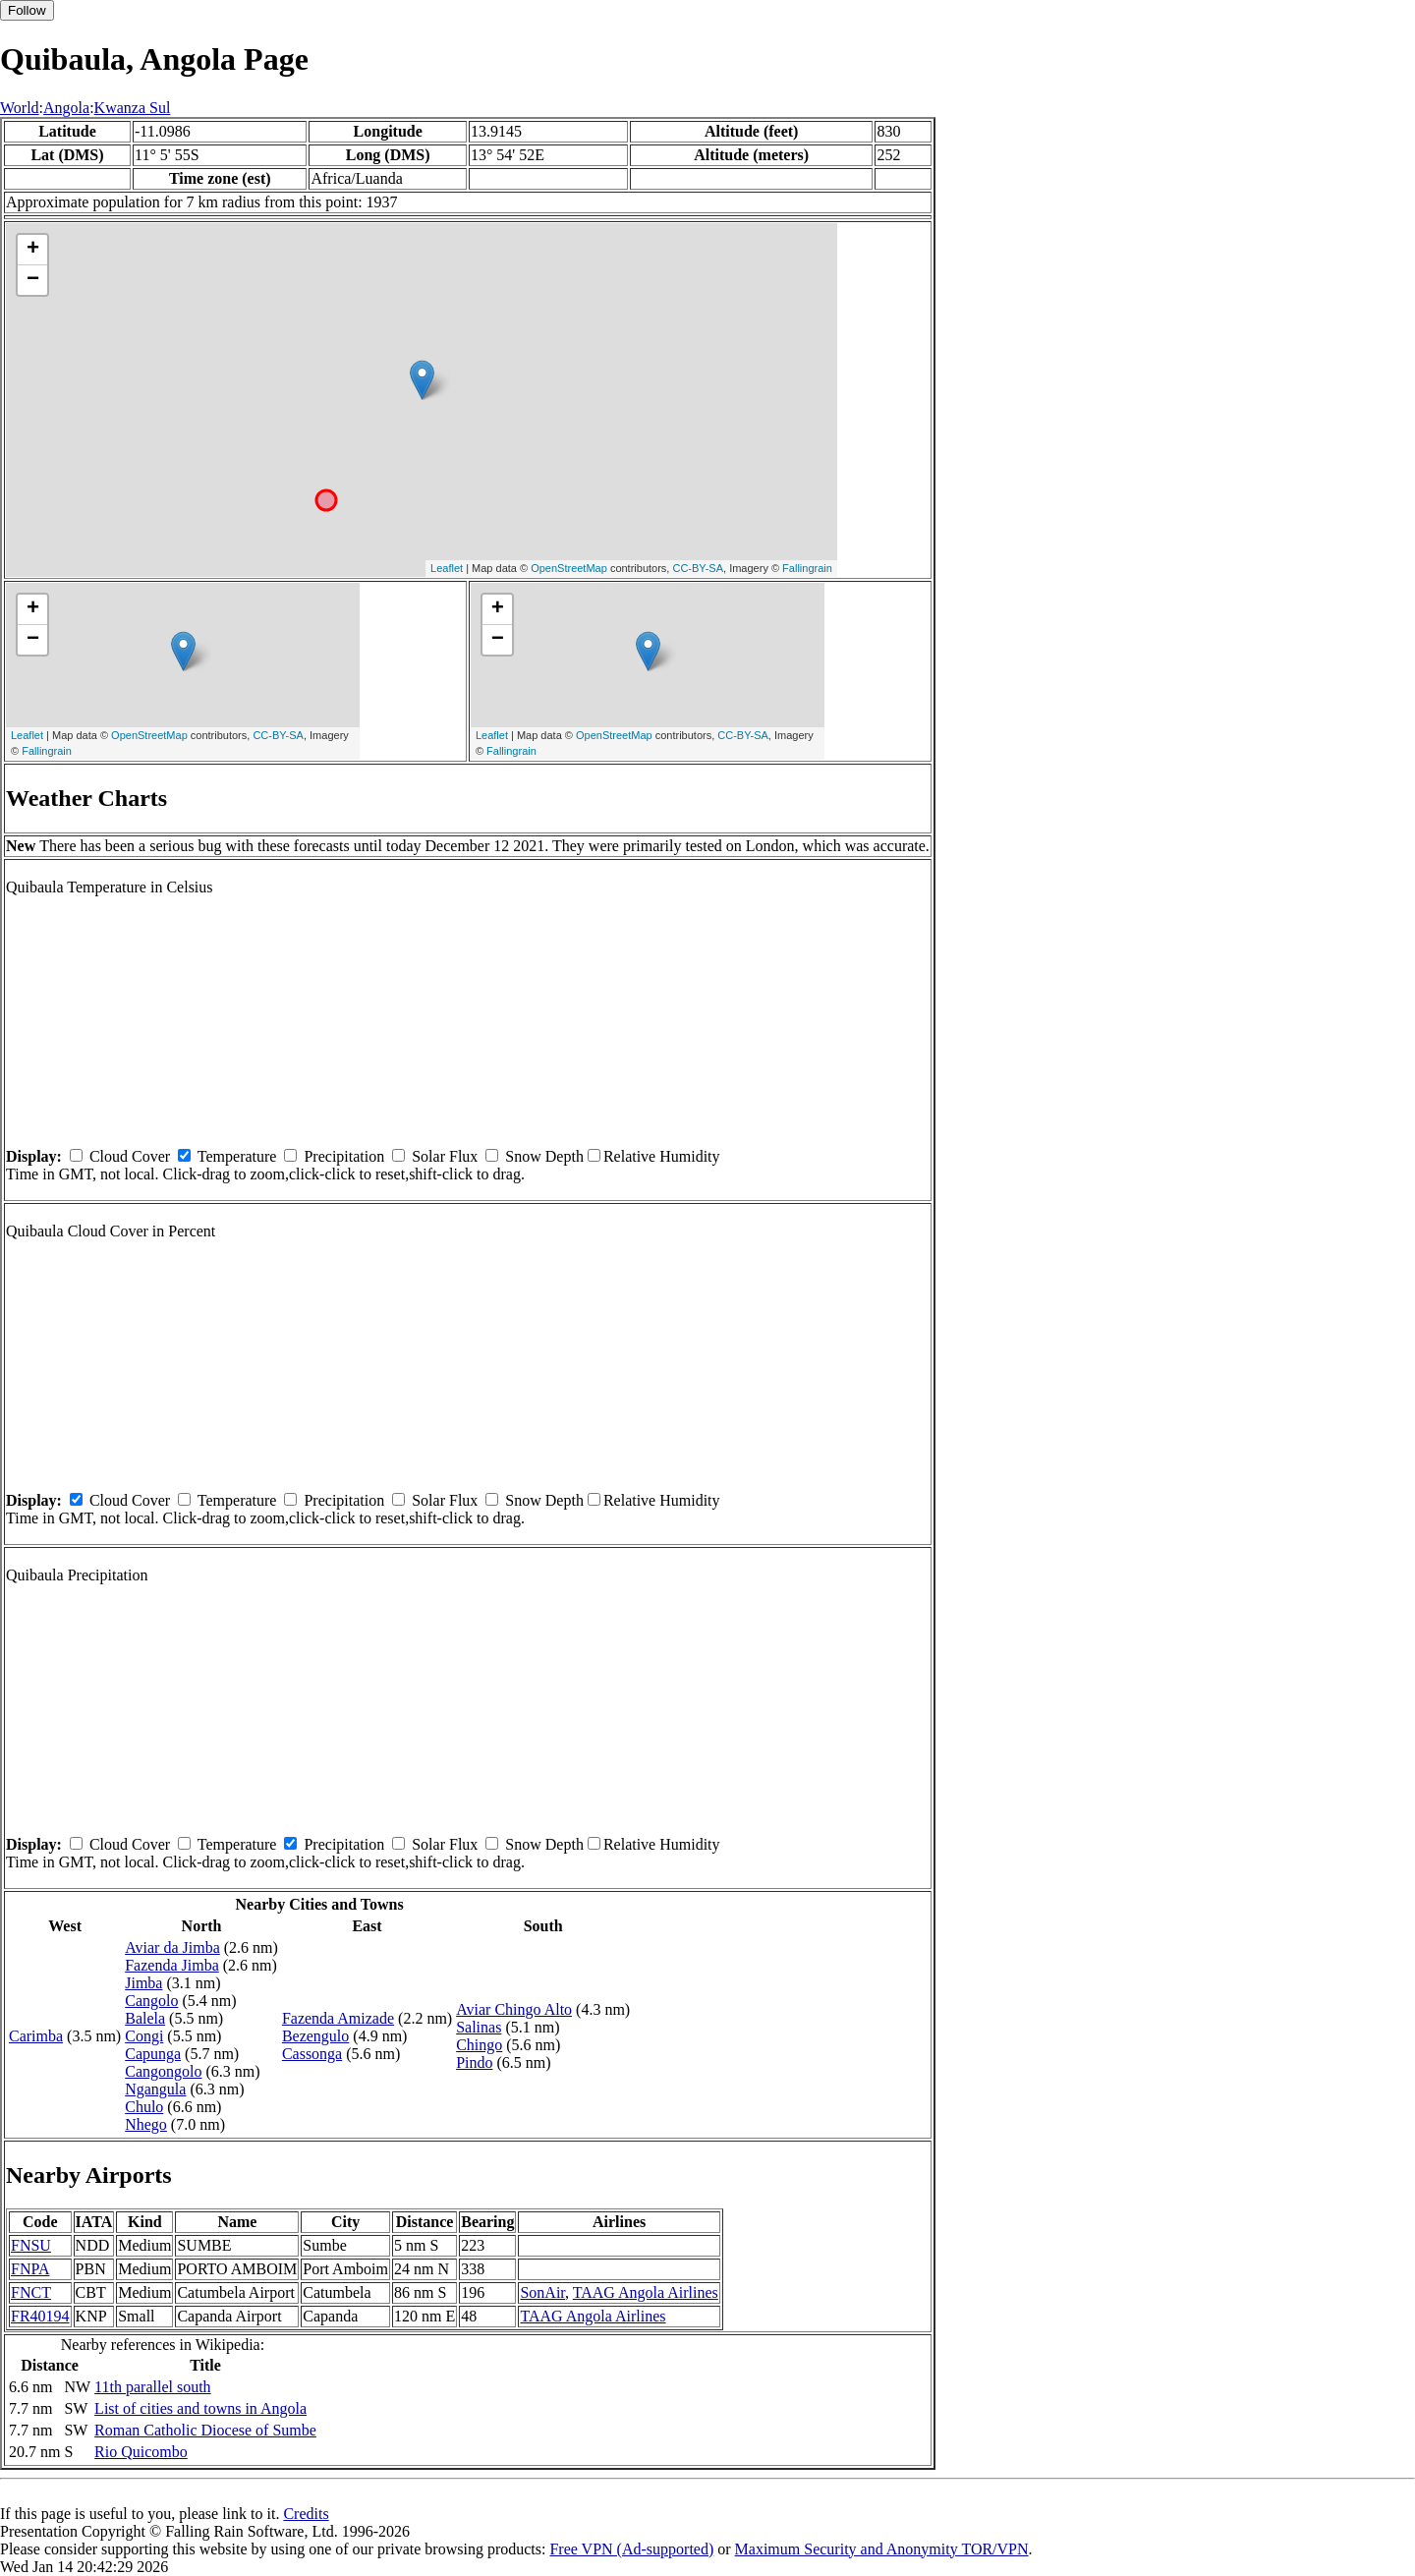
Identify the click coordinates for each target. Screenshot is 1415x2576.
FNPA (30, 2269)
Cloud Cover (129, 1156)
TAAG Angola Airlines (645, 2292)
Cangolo (151, 2000)
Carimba (36, 2036)
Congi (144, 2036)
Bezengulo (315, 2036)
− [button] (33, 280)
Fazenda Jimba (172, 1965)
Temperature (237, 1156)
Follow (27, 10)
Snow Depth (544, 1156)
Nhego (146, 2124)
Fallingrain (807, 568)
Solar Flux (445, 1156)
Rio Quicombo (141, 2451)
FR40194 (40, 2316)
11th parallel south (152, 2386)
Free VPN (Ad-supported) (631, 2549)
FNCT (31, 2292)
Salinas (478, 2027)
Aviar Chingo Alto (514, 2009)
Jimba (143, 1983)
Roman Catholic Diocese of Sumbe (205, 2430)
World (19, 107)
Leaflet (446, 568)
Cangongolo (163, 2071)
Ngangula (155, 2089)
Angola (66, 107)
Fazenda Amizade (338, 2018)
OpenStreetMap (569, 568)
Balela (145, 2018)
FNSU (31, 2245)
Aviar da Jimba (172, 1947)
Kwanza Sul (132, 107)
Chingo (479, 2044)
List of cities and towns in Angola (200, 2408)
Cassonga (312, 2053)
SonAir (542, 2292)
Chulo (144, 2106)
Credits (305, 2513)
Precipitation (344, 1156)
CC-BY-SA (697, 568)
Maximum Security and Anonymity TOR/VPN (882, 2549)
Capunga (153, 2053)
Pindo (474, 2062)
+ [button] (33, 249)
